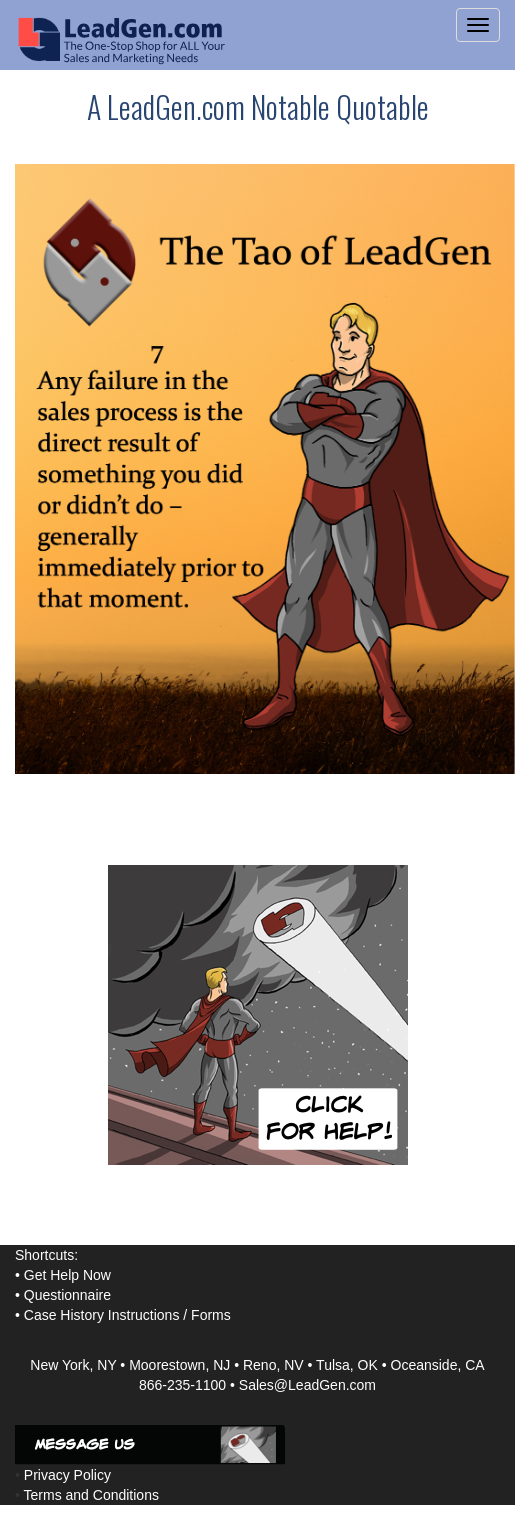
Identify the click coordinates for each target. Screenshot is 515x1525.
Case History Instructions (102, 1315)
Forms (211, 1315)
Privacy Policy (67, 1475)
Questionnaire (67, 1295)
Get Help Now (67, 1275)
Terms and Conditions (91, 1495)
